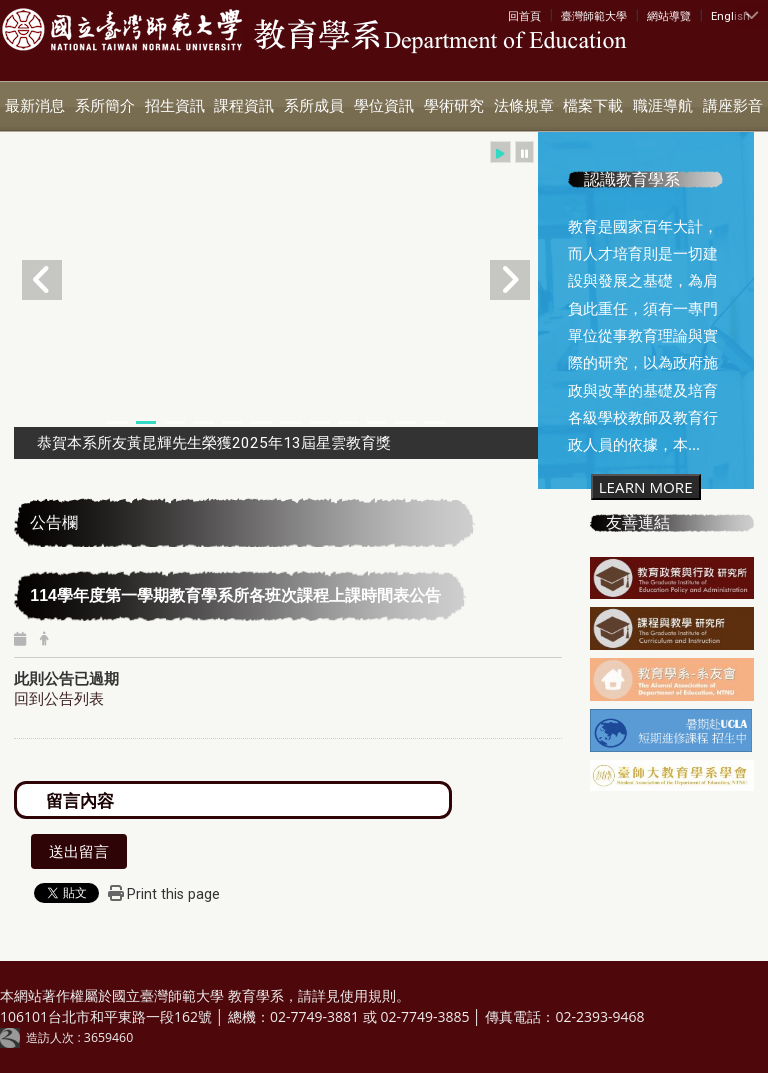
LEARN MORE (646, 487)
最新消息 (35, 106)
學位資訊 (384, 106)
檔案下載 (593, 106)
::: (512, 15)
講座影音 (733, 106)
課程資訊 (244, 106)
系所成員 (314, 106)
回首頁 (524, 16)
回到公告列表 (59, 698)
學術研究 (454, 106)
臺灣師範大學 (594, 16)
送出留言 (79, 851)
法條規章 (524, 106)
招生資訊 (175, 106)
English (730, 16)
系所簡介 (105, 106)
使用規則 (368, 995)
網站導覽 (669, 16)
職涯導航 (663, 106)
